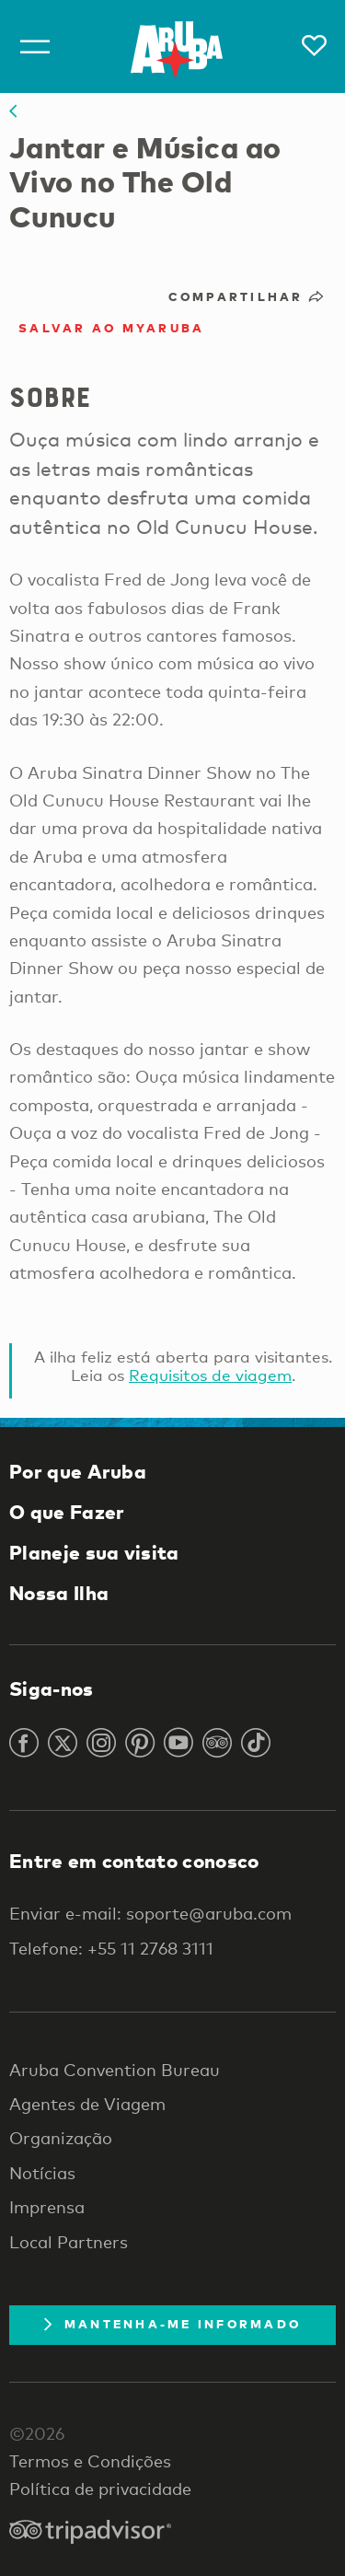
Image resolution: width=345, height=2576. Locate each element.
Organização (60, 2138)
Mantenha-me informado (172, 2323)
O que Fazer (66, 1512)
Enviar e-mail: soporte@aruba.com (150, 1913)
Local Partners (68, 2242)
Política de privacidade (100, 2488)
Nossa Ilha (59, 1593)
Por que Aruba (77, 1471)
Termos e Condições (90, 2461)
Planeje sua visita (94, 1552)
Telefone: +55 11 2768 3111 (111, 1948)
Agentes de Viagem (87, 2104)
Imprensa (47, 2207)
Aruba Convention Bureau (114, 2070)
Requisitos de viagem (210, 1375)
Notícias (42, 2173)
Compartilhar (248, 296)
